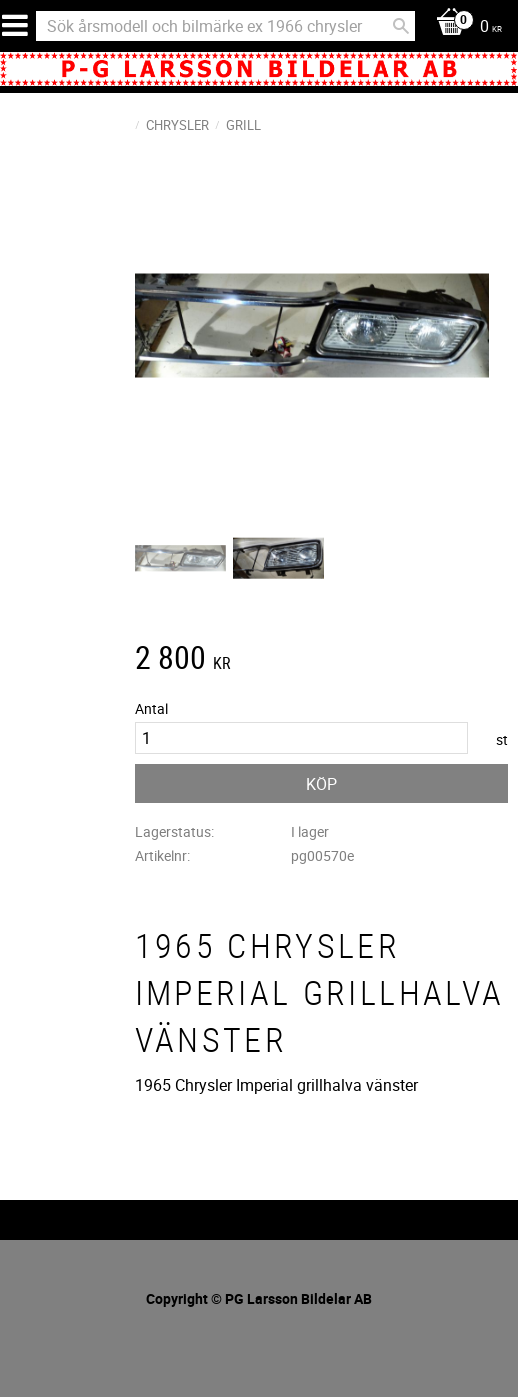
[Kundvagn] (464, 27)
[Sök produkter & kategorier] (225, 26)
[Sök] (401, 26)
